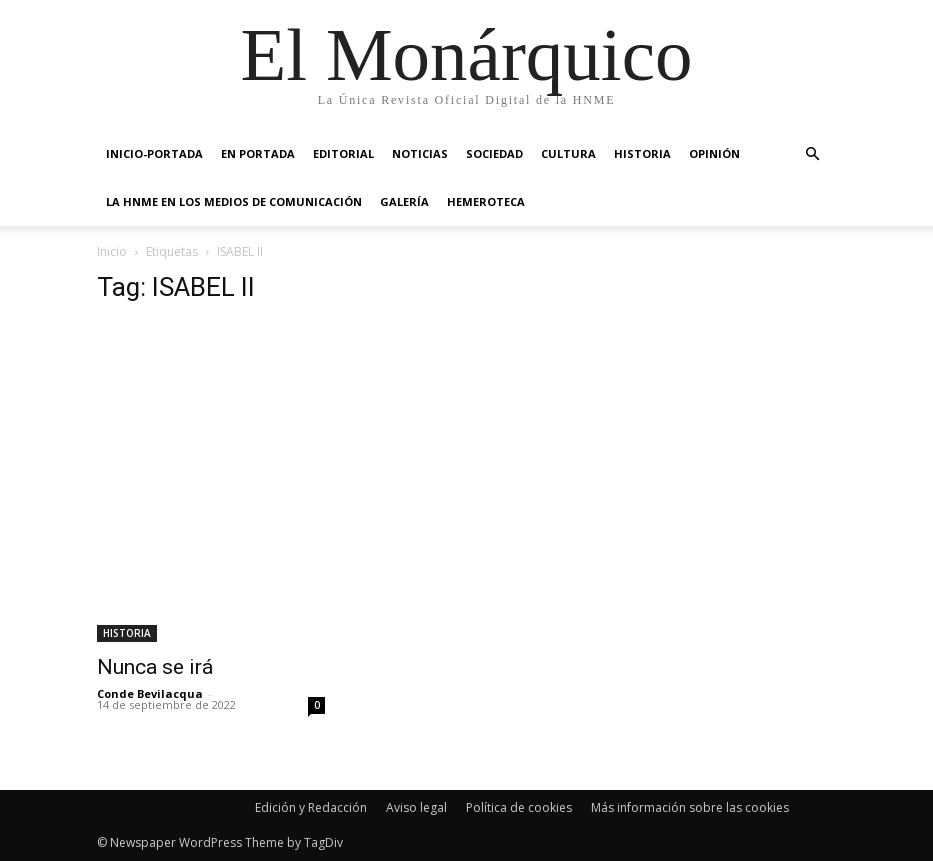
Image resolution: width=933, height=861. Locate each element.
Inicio (112, 251)
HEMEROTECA (486, 201)
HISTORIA (642, 153)
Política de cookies (519, 807)
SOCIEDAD (494, 153)
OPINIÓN (714, 153)
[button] (813, 154)
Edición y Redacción (311, 807)
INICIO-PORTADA (154, 153)
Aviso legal (416, 807)
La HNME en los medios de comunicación (234, 201)
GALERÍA (404, 201)
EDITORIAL (343, 153)
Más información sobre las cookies (690, 807)
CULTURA (568, 153)
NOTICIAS (420, 153)
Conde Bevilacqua (150, 693)
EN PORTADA (258, 153)
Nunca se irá (155, 667)
